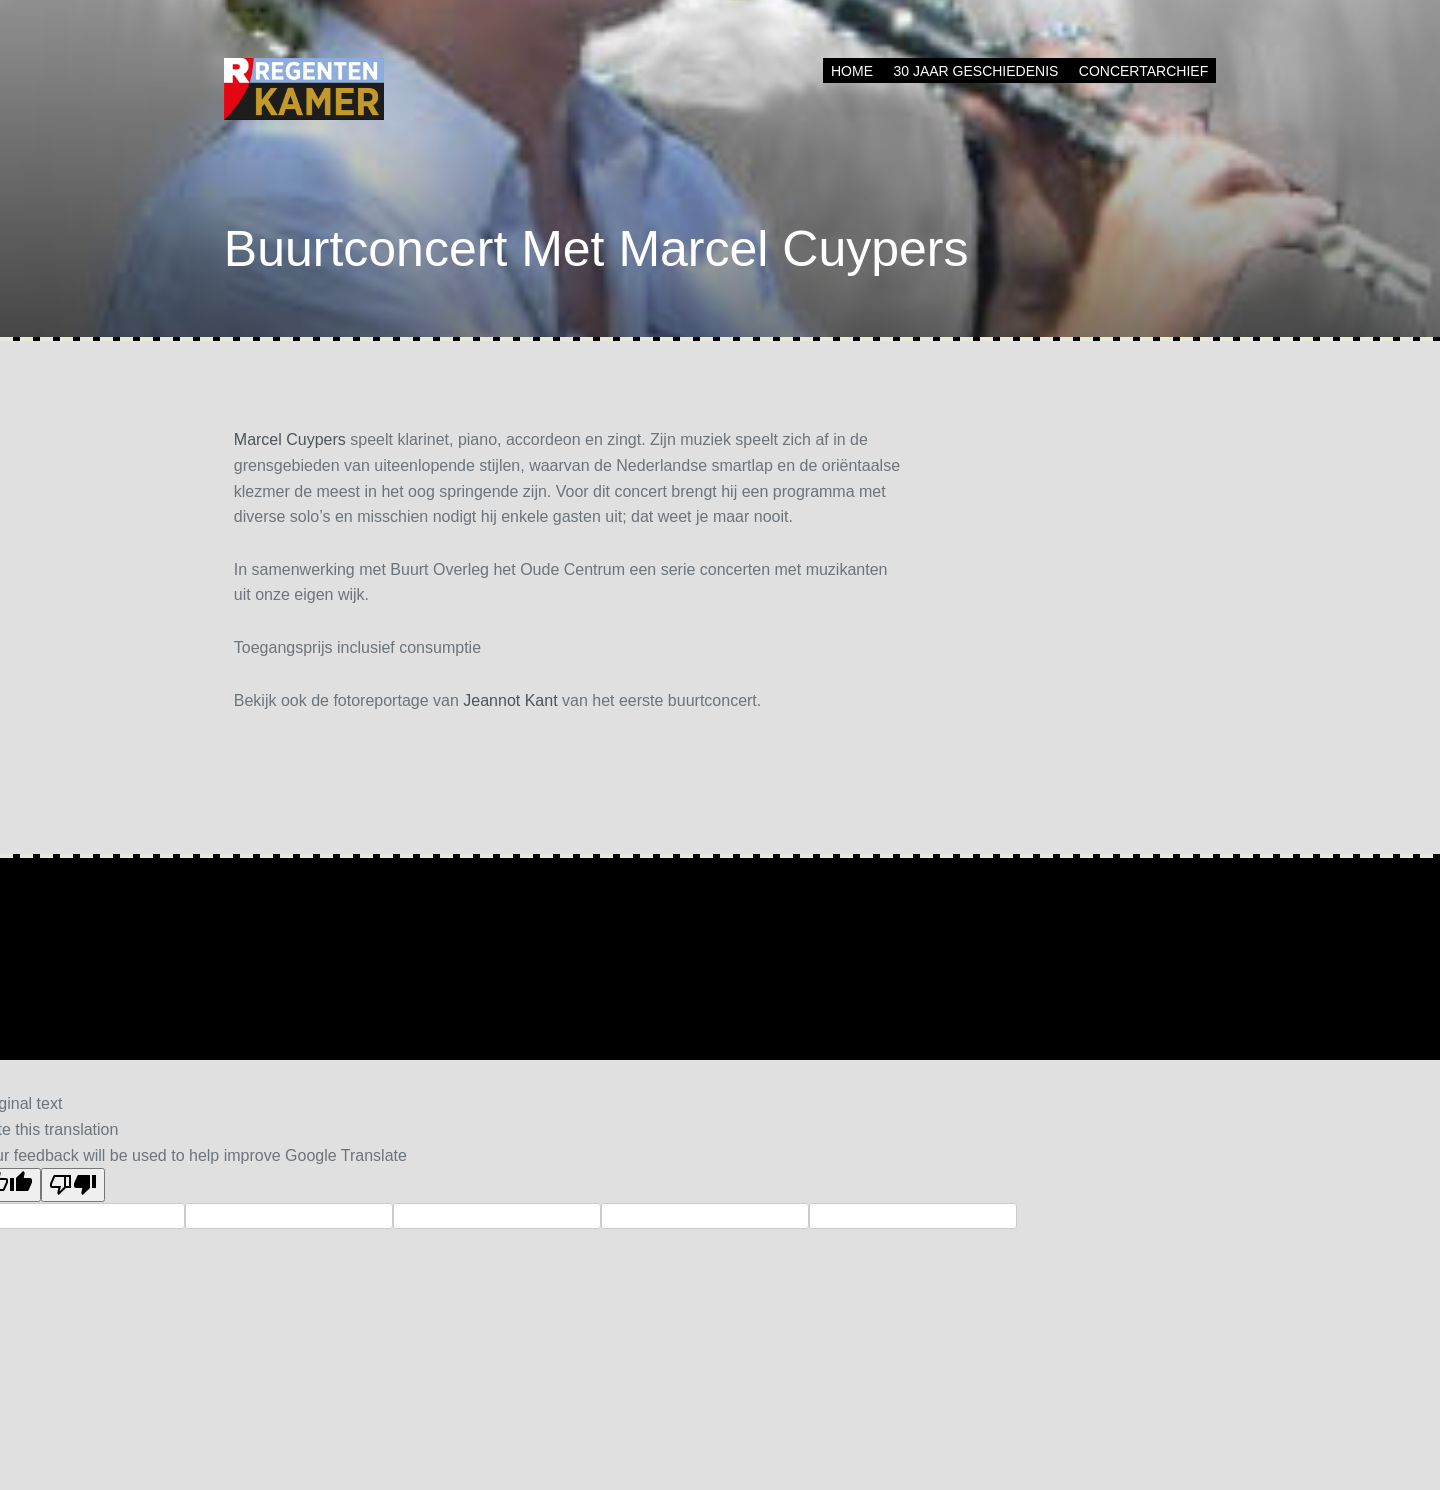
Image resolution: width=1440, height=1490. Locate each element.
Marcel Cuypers (290, 439)
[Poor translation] (73, 1185)
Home (852, 71)
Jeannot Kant (510, 700)
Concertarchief (1143, 71)
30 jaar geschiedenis (975, 71)
